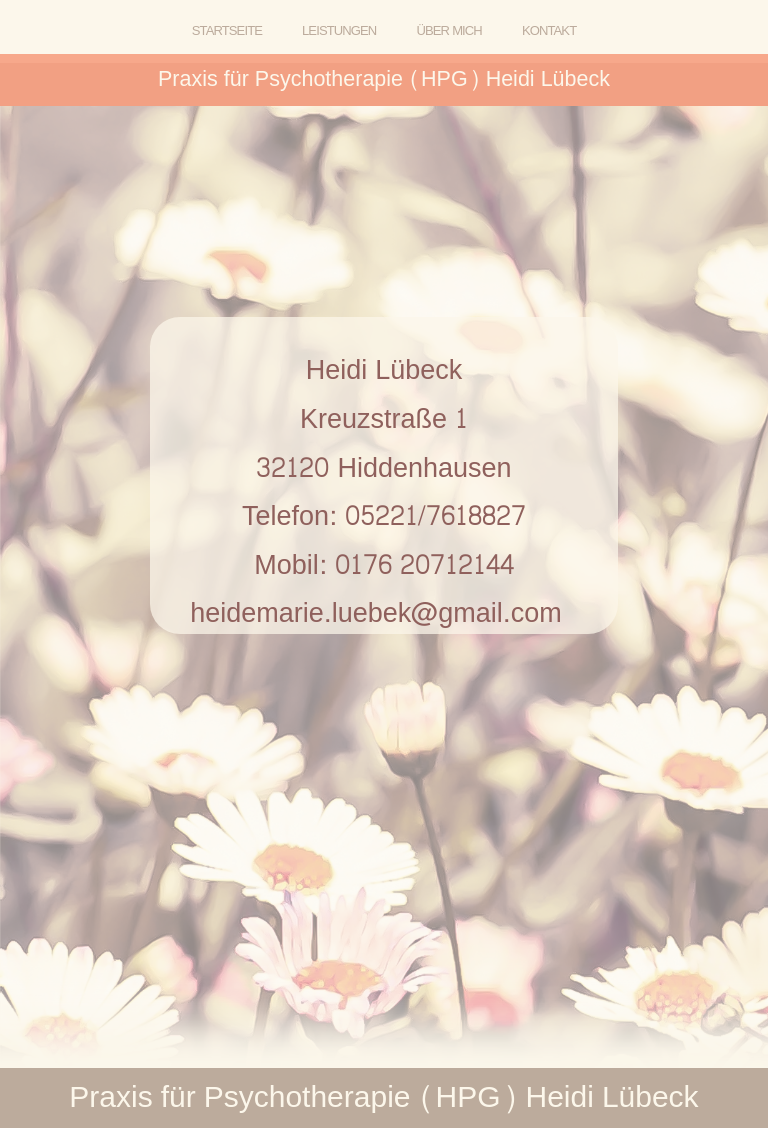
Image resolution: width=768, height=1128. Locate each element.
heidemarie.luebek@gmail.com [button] (376, 613)
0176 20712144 (424, 565)
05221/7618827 (435, 516)
